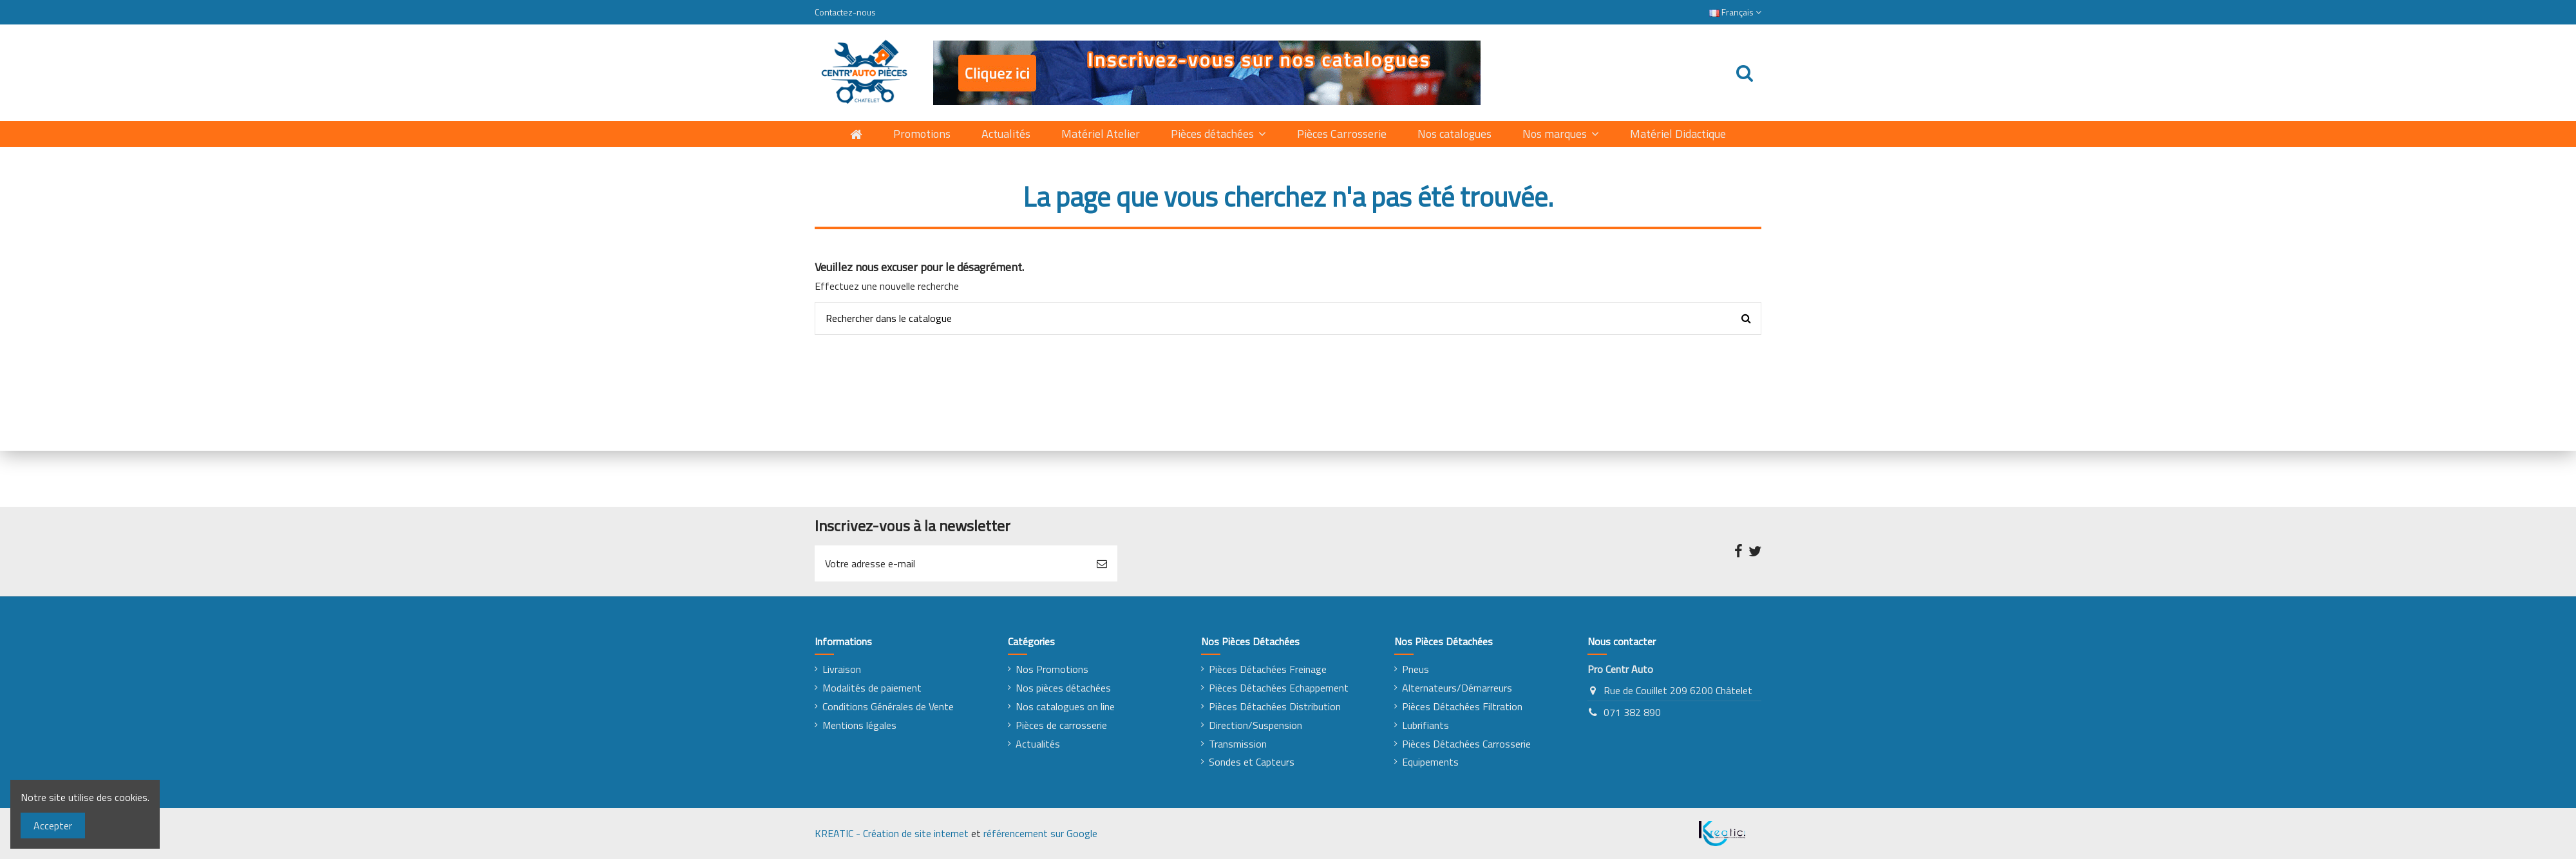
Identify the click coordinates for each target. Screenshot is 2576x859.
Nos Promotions (1052, 669)
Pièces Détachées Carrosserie (1466, 744)
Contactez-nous (845, 12)
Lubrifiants (1425, 725)
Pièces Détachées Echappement (1279, 688)
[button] (1561, 134)
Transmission (1238, 744)
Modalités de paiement (872, 688)
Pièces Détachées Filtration (1462, 706)
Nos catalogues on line (1065, 706)
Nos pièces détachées (1063, 688)
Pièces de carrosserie (1061, 725)
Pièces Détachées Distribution (1275, 706)
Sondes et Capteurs (1251, 762)
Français (1735, 12)
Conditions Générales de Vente (888, 706)
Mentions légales (859, 725)
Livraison (841, 669)
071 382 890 (1632, 712)
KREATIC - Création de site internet (892, 833)
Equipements (1430, 762)
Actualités (1038, 744)
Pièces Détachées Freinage (1268, 669)
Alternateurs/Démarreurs (1457, 688)
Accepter (52, 825)
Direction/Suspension (1255, 725)
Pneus (1415, 669)
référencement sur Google (1040, 833)
